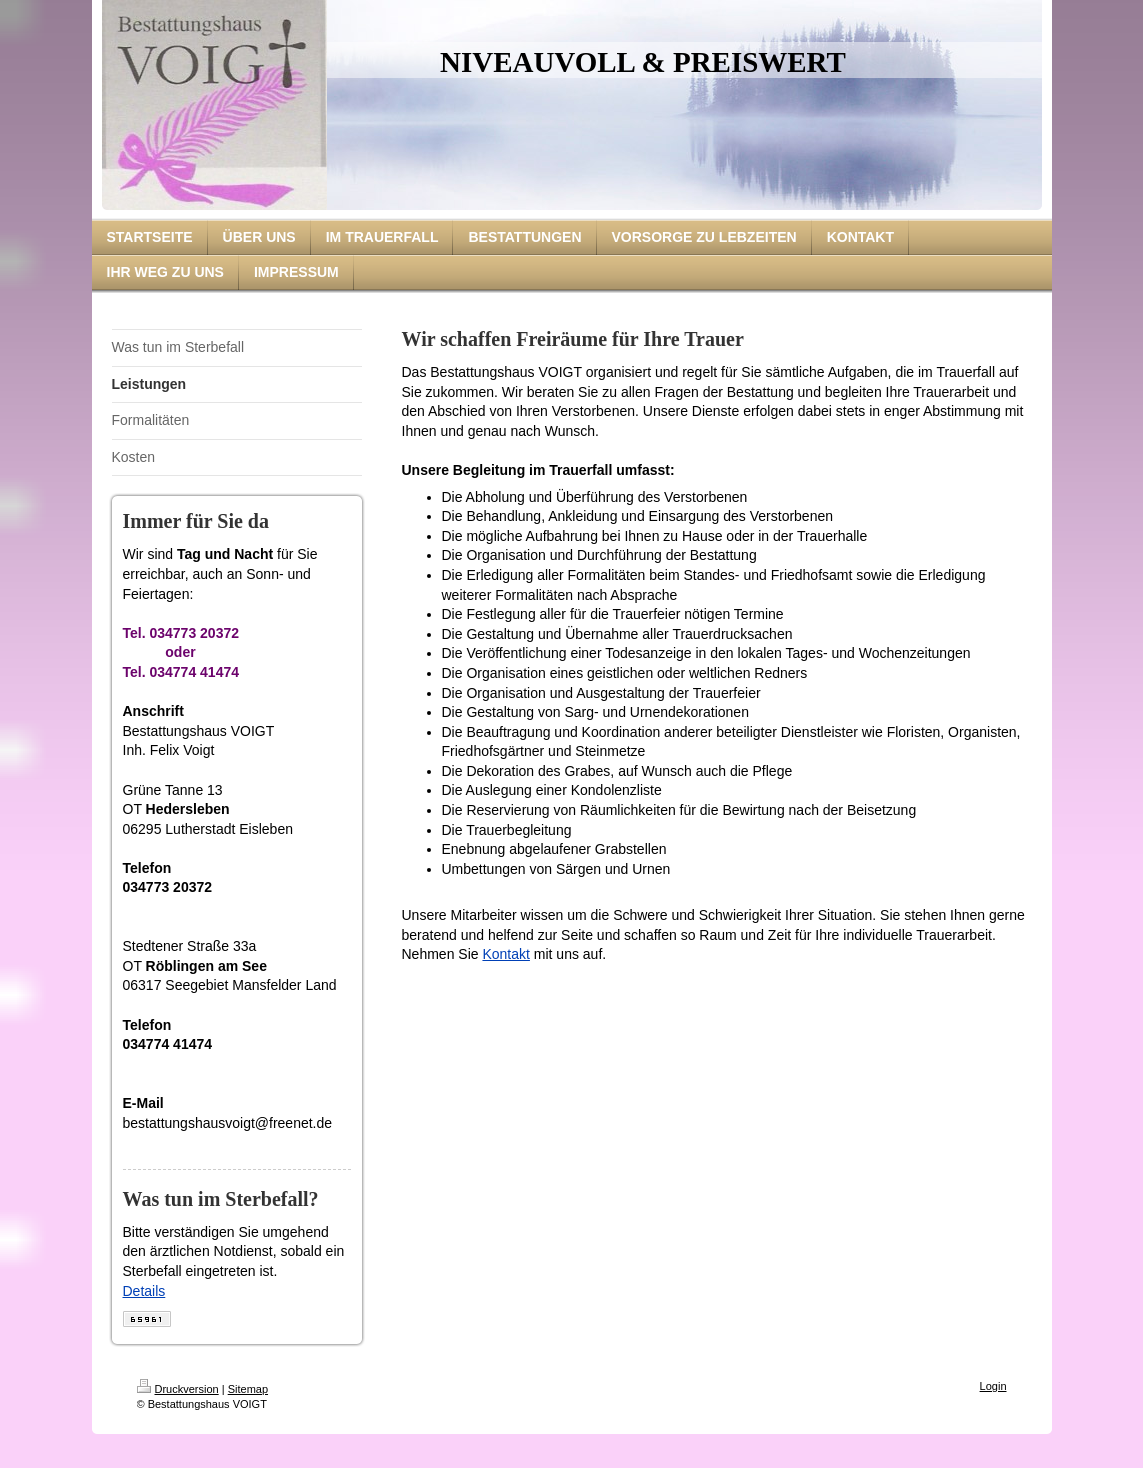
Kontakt (505, 954)
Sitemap (248, 1389)
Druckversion (178, 1389)
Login (993, 1386)
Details (144, 1291)
